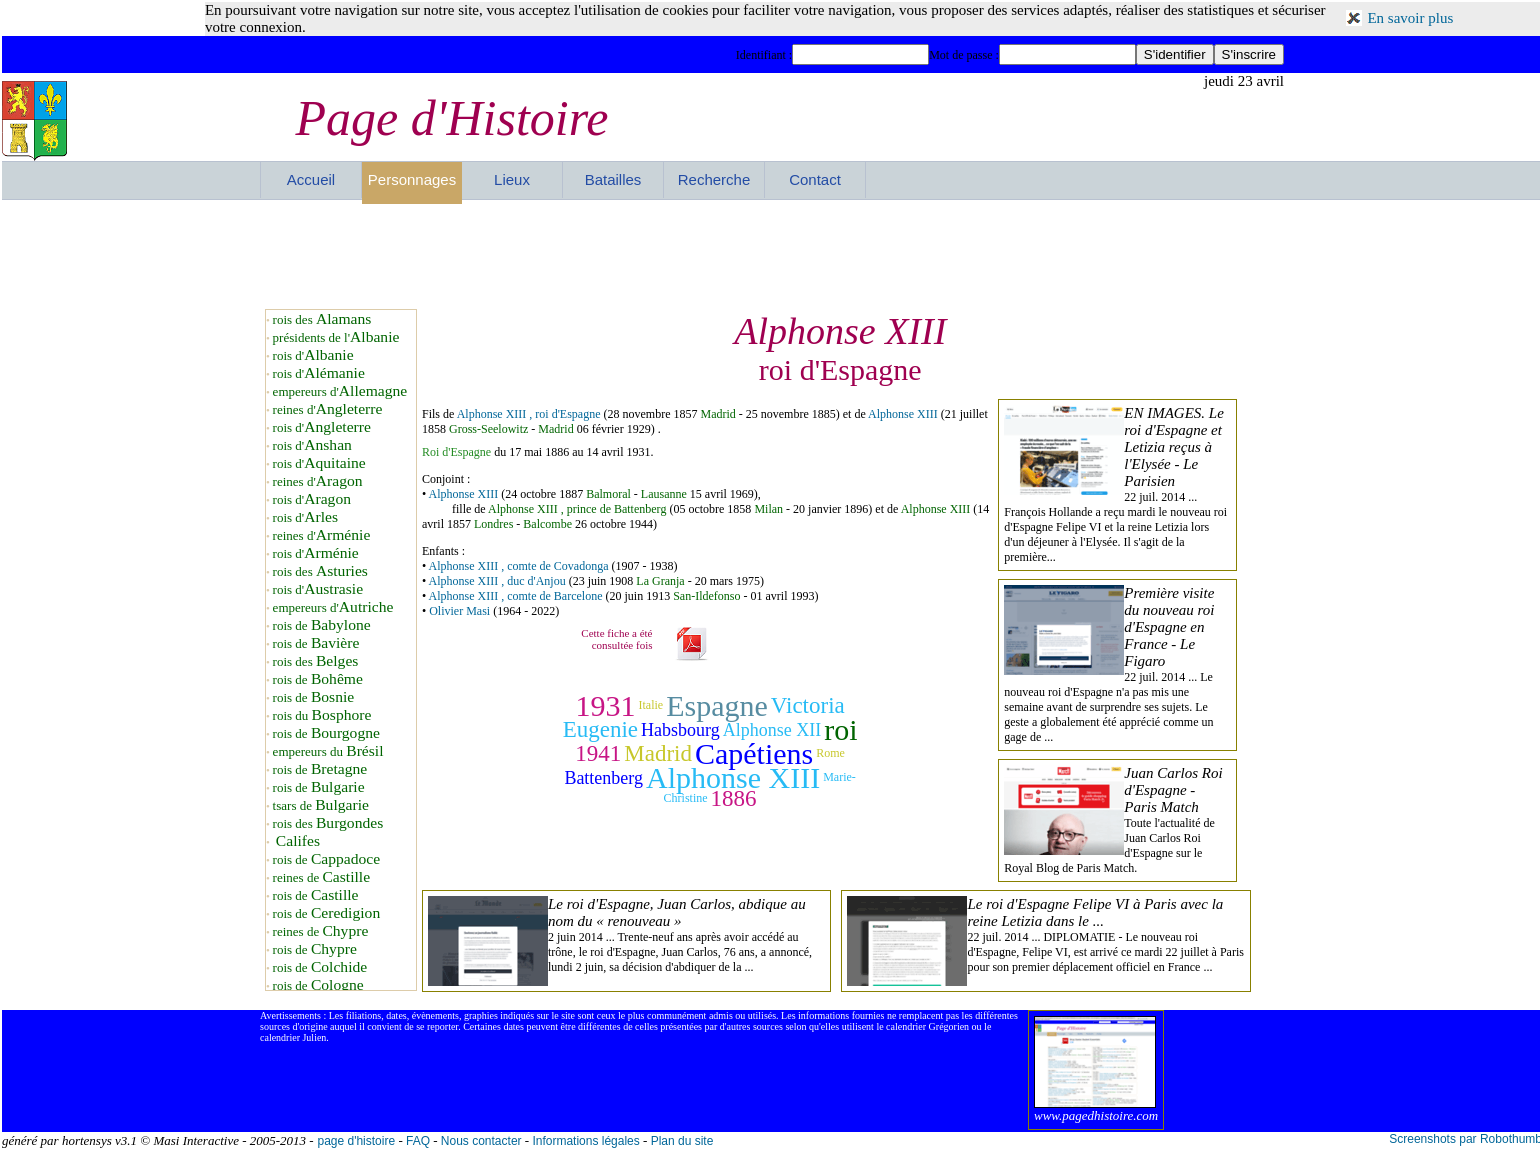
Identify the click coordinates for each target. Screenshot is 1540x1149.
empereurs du (328, 751)
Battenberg (603, 778)
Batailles (613, 179)
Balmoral (608, 494)
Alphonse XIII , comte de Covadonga (519, 566)
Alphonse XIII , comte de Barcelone (516, 596)
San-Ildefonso (706, 596)
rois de (322, 625)
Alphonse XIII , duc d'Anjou (497, 581)
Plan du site (682, 1141)
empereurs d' (340, 391)
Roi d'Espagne (456, 452)
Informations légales (585, 1141)
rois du (322, 715)
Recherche (714, 179)
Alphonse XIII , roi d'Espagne (529, 414)
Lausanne (664, 494)
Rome (830, 753)
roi (840, 729)
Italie (650, 705)
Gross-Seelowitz (488, 429)
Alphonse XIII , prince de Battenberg (577, 509)
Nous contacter (481, 1141)
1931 (605, 705)
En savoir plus (1410, 18)
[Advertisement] (772, 254)
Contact (815, 179)
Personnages (412, 179)
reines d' (328, 409)
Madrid (717, 414)
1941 (598, 753)
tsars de (321, 805)
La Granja (660, 581)
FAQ (418, 1141)
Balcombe (547, 524)
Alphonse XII (772, 730)
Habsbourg (680, 730)
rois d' (313, 355)
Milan (768, 509)
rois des (322, 319)
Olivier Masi (459, 611)
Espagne (717, 705)
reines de (321, 877)
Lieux (512, 179)
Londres (493, 524)
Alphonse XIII (904, 414)
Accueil (311, 179)
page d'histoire (356, 1141)
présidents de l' (336, 337)
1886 (734, 798)
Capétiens (754, 753)
